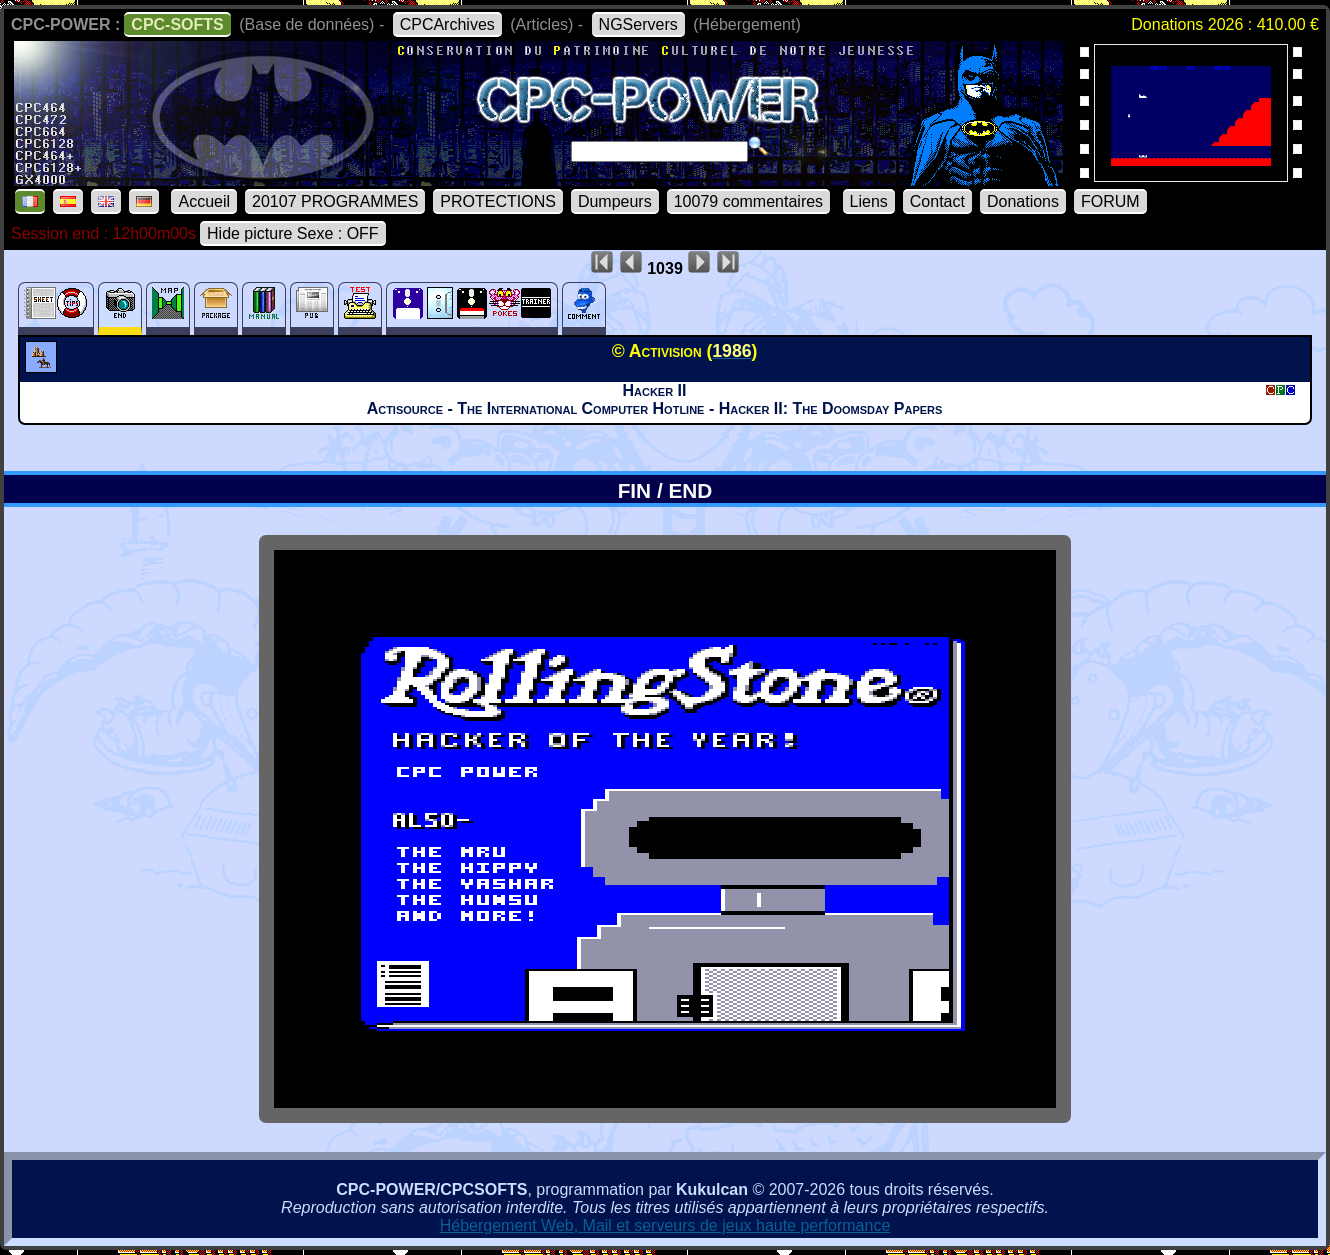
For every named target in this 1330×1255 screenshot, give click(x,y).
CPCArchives (447, 24)
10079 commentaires (748, 201)
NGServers (638, 24)
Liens (869, 201)
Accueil (204, 201)
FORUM (1110, 201)
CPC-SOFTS (177, 24)
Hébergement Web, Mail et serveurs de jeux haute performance (665, 1225)
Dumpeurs (615, 201)
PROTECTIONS (498, 201)
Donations (1023, 201)
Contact (937, 201)
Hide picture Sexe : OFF (293, 233)
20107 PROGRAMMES (335, 201)
